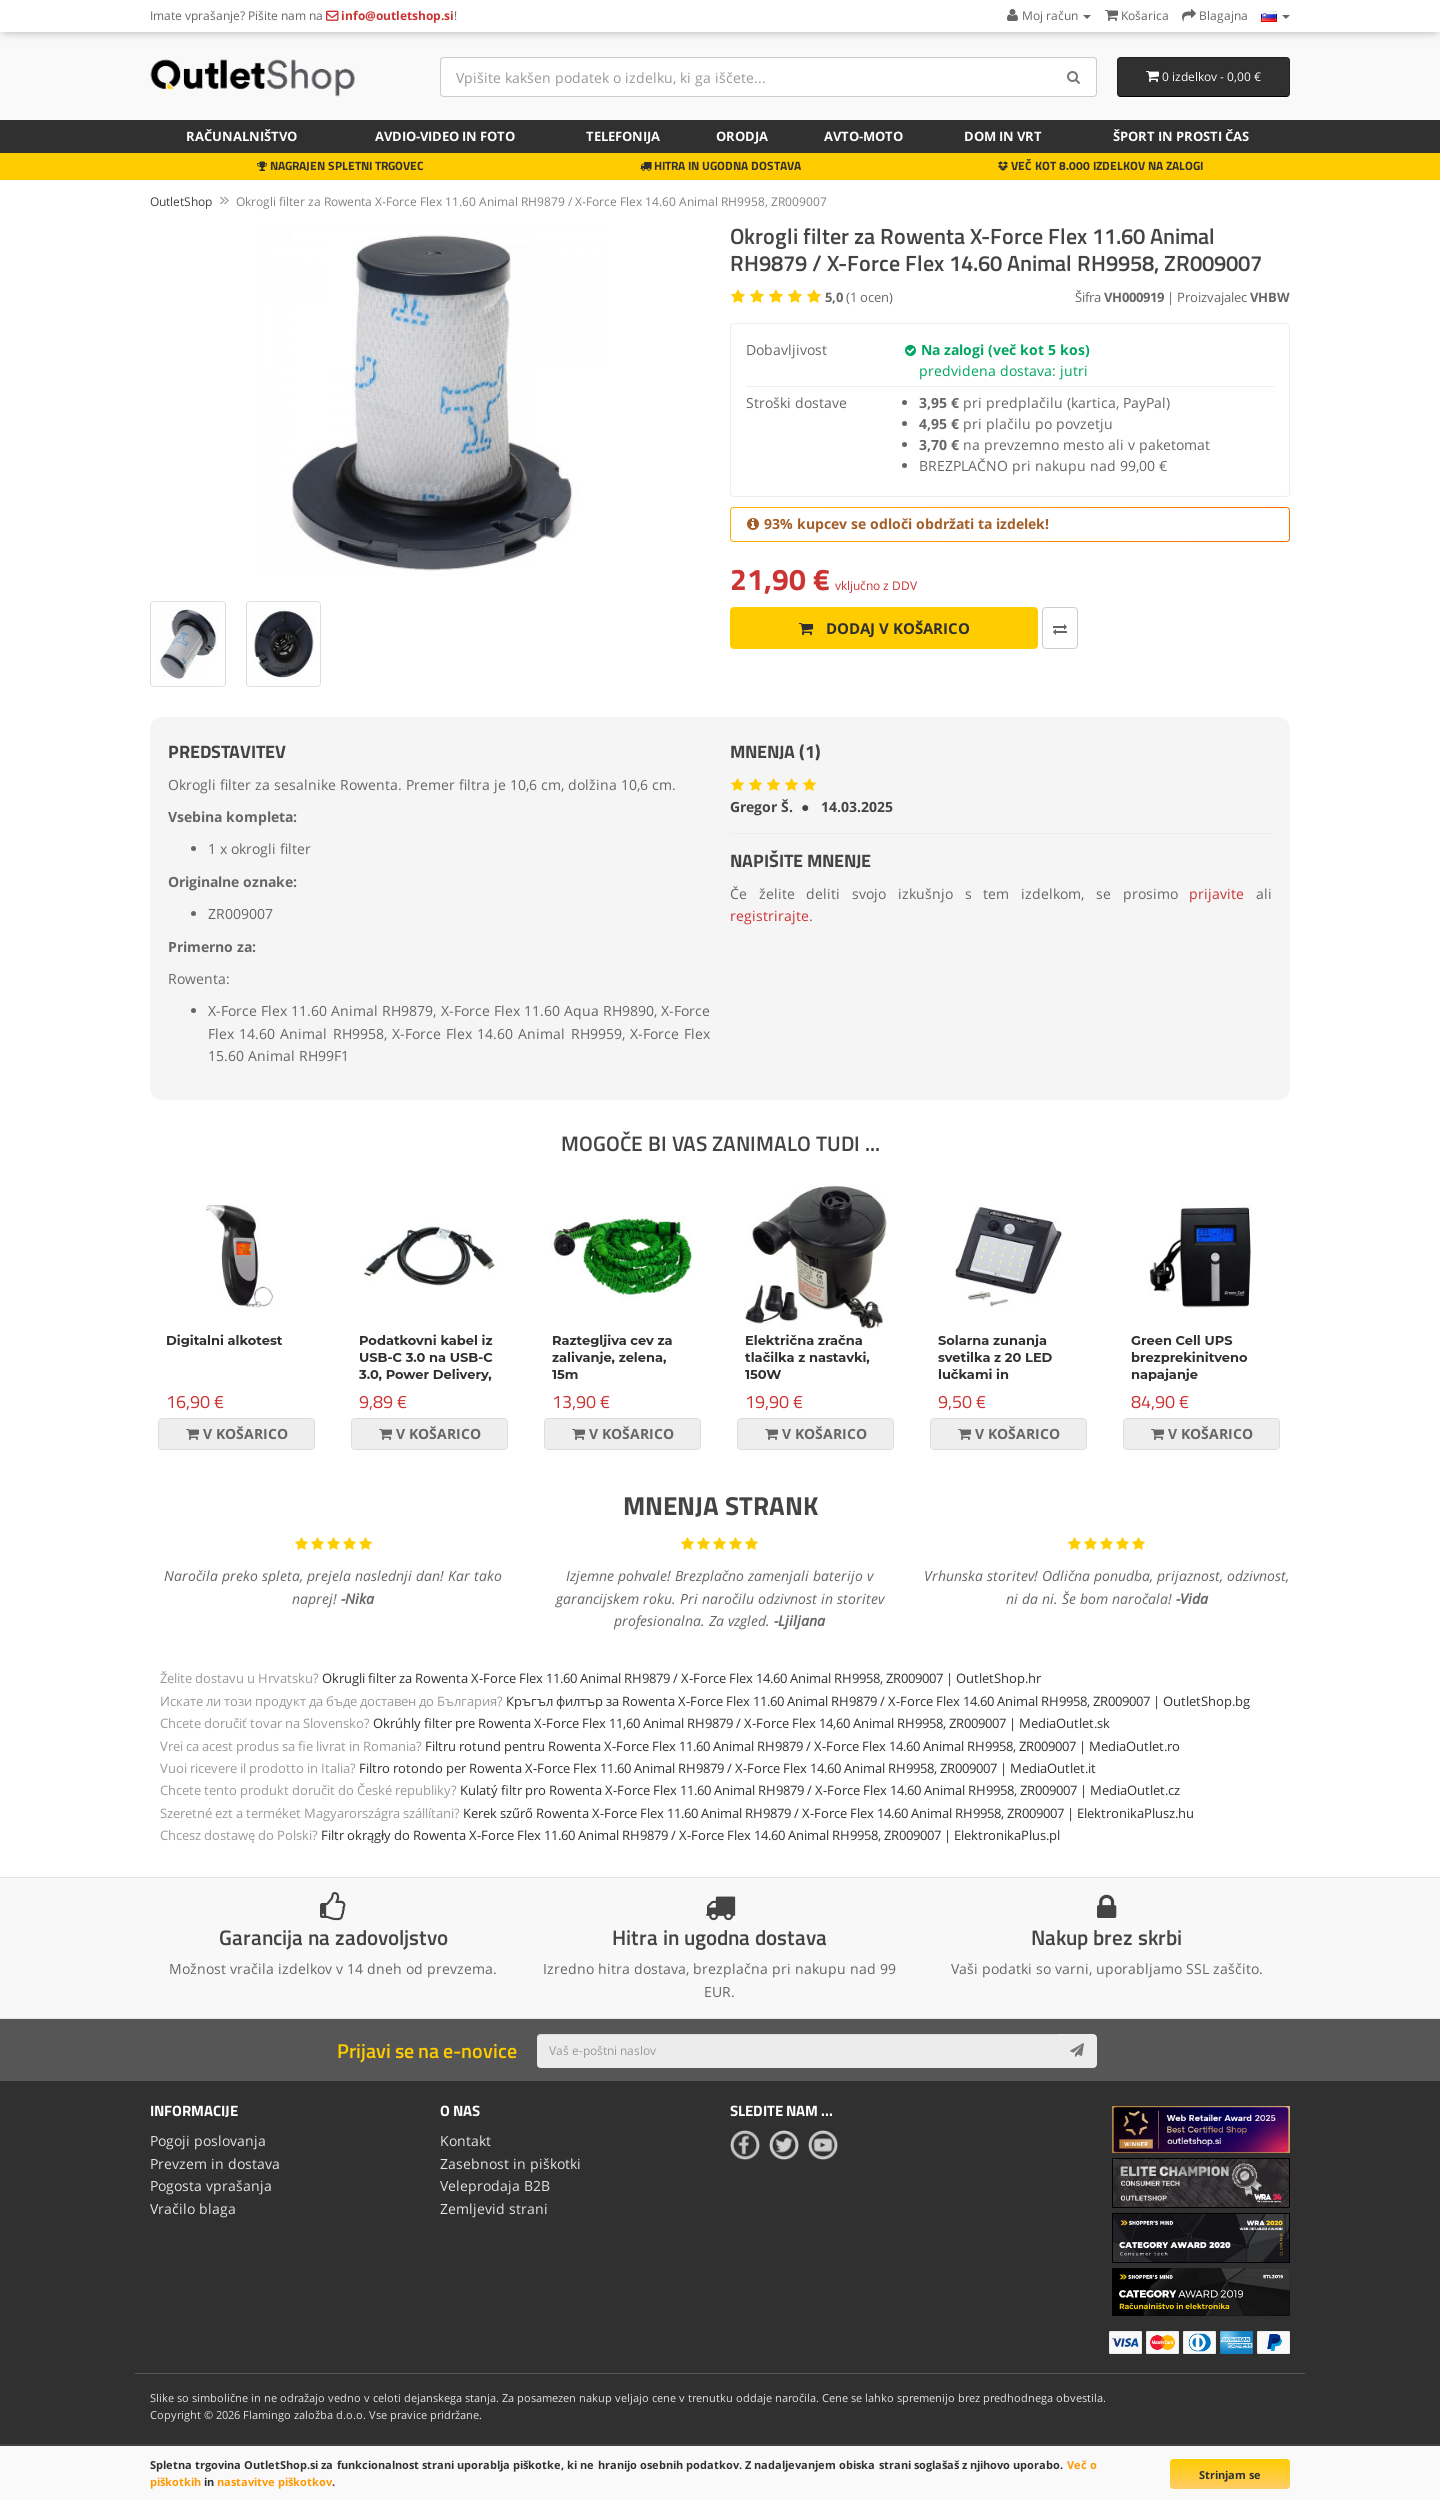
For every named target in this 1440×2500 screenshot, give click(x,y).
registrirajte (769, 915)
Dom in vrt (1003, 136)
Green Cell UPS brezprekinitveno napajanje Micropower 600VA (1196, 1365)
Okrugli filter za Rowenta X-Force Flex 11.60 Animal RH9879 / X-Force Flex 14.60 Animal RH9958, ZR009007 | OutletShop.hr (681, 1678)
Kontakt (465, 2140)
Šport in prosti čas (1181, 136)
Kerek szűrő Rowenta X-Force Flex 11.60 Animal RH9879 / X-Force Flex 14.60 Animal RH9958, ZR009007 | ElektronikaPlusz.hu (828, 1813)
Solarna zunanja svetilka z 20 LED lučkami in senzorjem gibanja (1001, 1365)
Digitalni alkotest (224, 1340)
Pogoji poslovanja (208, 2140)
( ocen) (859, 297)
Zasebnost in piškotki (510, 2163)
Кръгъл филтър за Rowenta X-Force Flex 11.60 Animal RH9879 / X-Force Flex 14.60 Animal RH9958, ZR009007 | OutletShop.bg (878, 1701)
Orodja (742, 136)
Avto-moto (863, 136)
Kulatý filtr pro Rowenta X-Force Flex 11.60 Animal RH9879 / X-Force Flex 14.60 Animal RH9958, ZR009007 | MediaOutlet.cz (820, 1790)
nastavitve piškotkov (274, 2481)
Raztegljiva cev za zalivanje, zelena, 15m (612, 1357)
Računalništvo (241, 136)
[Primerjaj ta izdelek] (1060, 628)
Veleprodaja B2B (495, 2185)
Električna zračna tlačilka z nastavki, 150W (807, 1357)
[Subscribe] (1077, 2051)
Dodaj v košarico (884, 628)
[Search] (1074, 77)
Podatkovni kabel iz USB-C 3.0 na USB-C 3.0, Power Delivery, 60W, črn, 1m (426, 1365)
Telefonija (623, 136)
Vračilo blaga (193, 2208)
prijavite (1216, 893)
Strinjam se (1230, 2474)
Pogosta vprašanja (211, 2185)
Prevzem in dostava (215, 2163)
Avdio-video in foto (445, 136)
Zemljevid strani (494, 2208)
